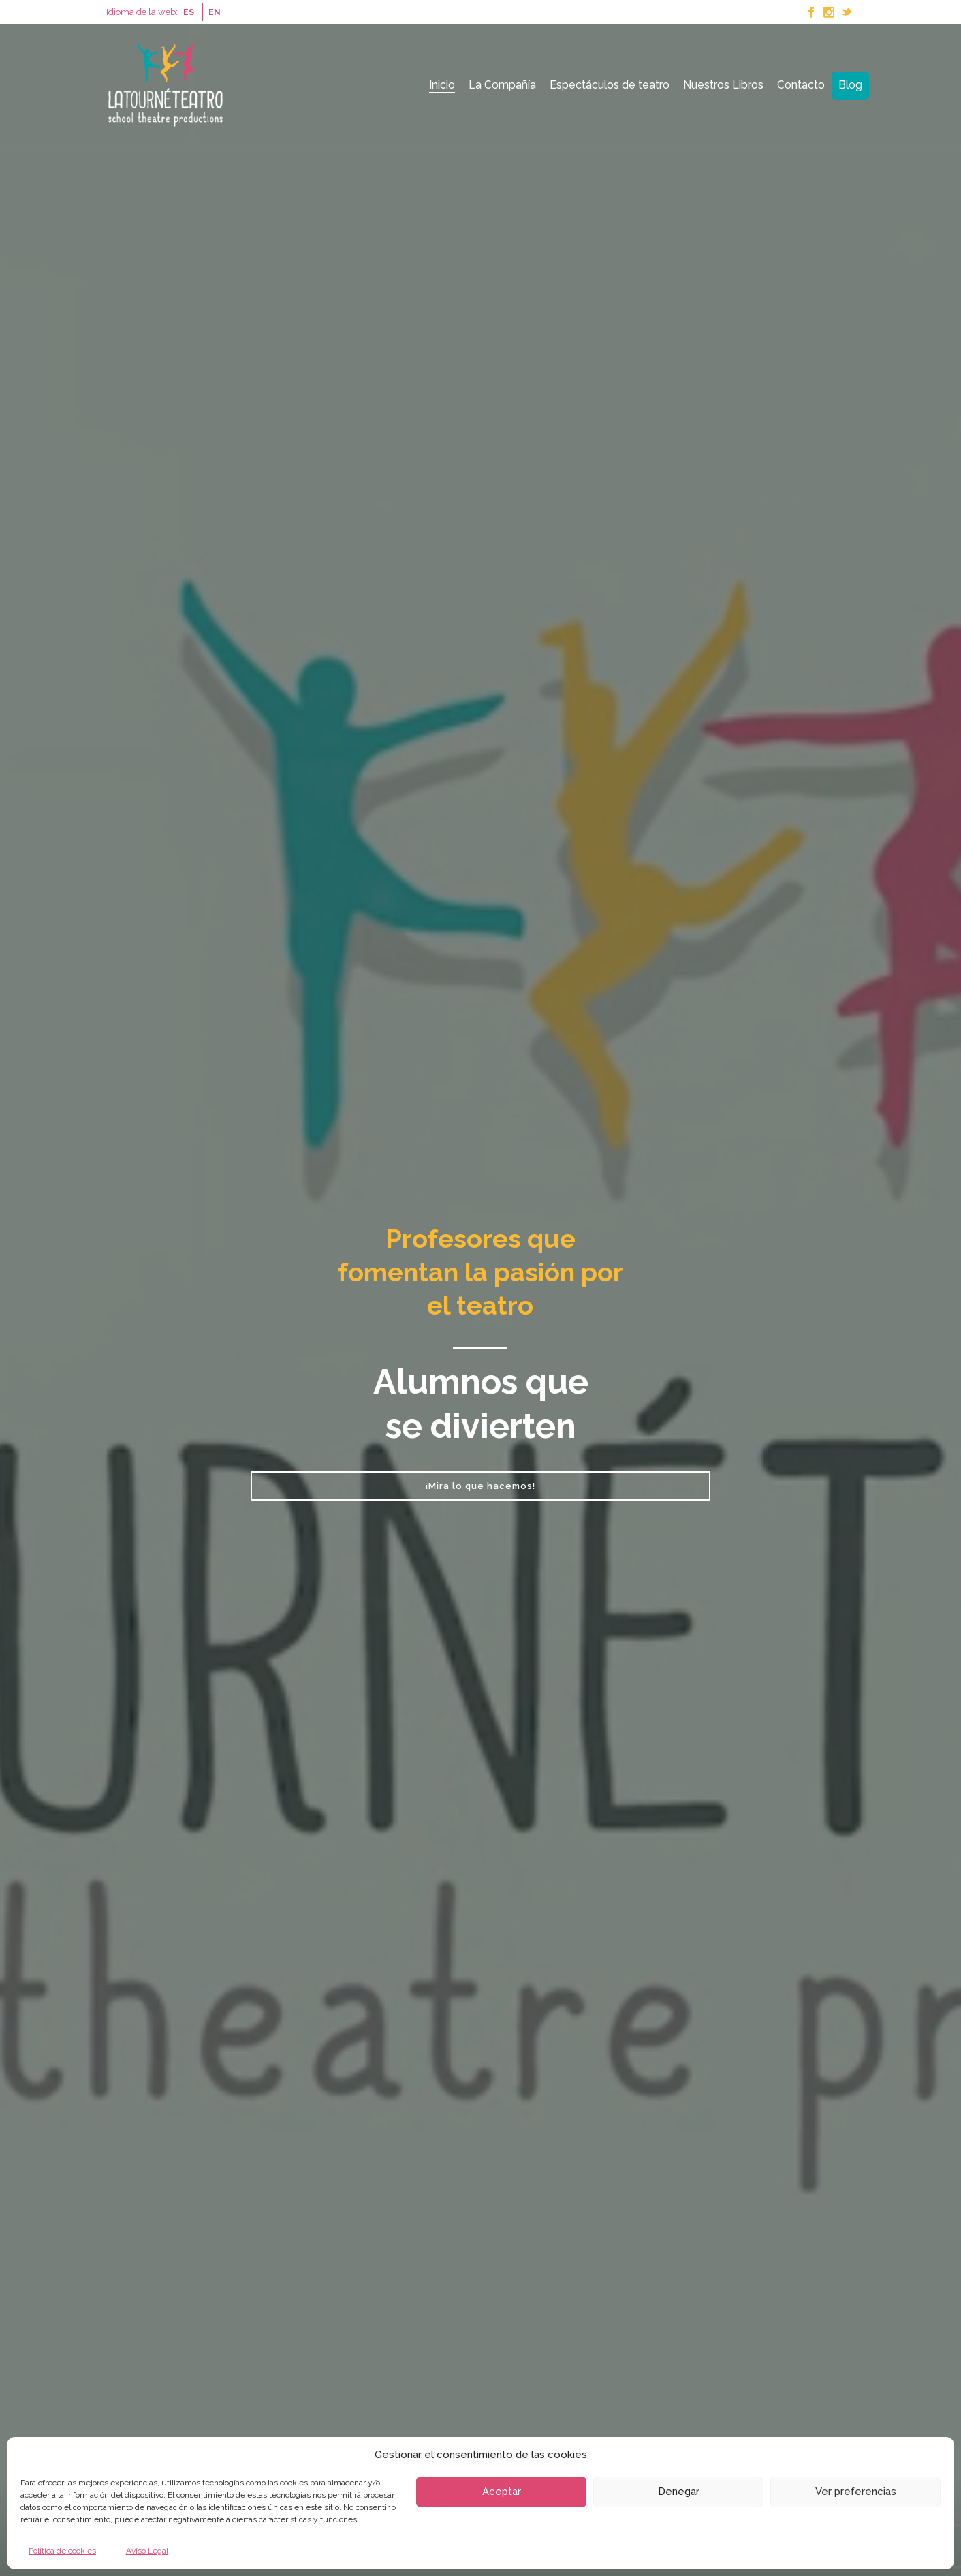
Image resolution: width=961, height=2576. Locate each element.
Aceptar (501, 2491)
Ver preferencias (855, 2491)
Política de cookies (62, 2551)
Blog (850, 84)
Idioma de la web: (142, 12)
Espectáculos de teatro (609, 84)
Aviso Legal (147, 2551)
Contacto (801, 84)
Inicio (442, 84)
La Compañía (502, 84)
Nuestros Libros (723, 84)
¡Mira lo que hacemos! (480, 1486)
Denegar (678, 2491)
